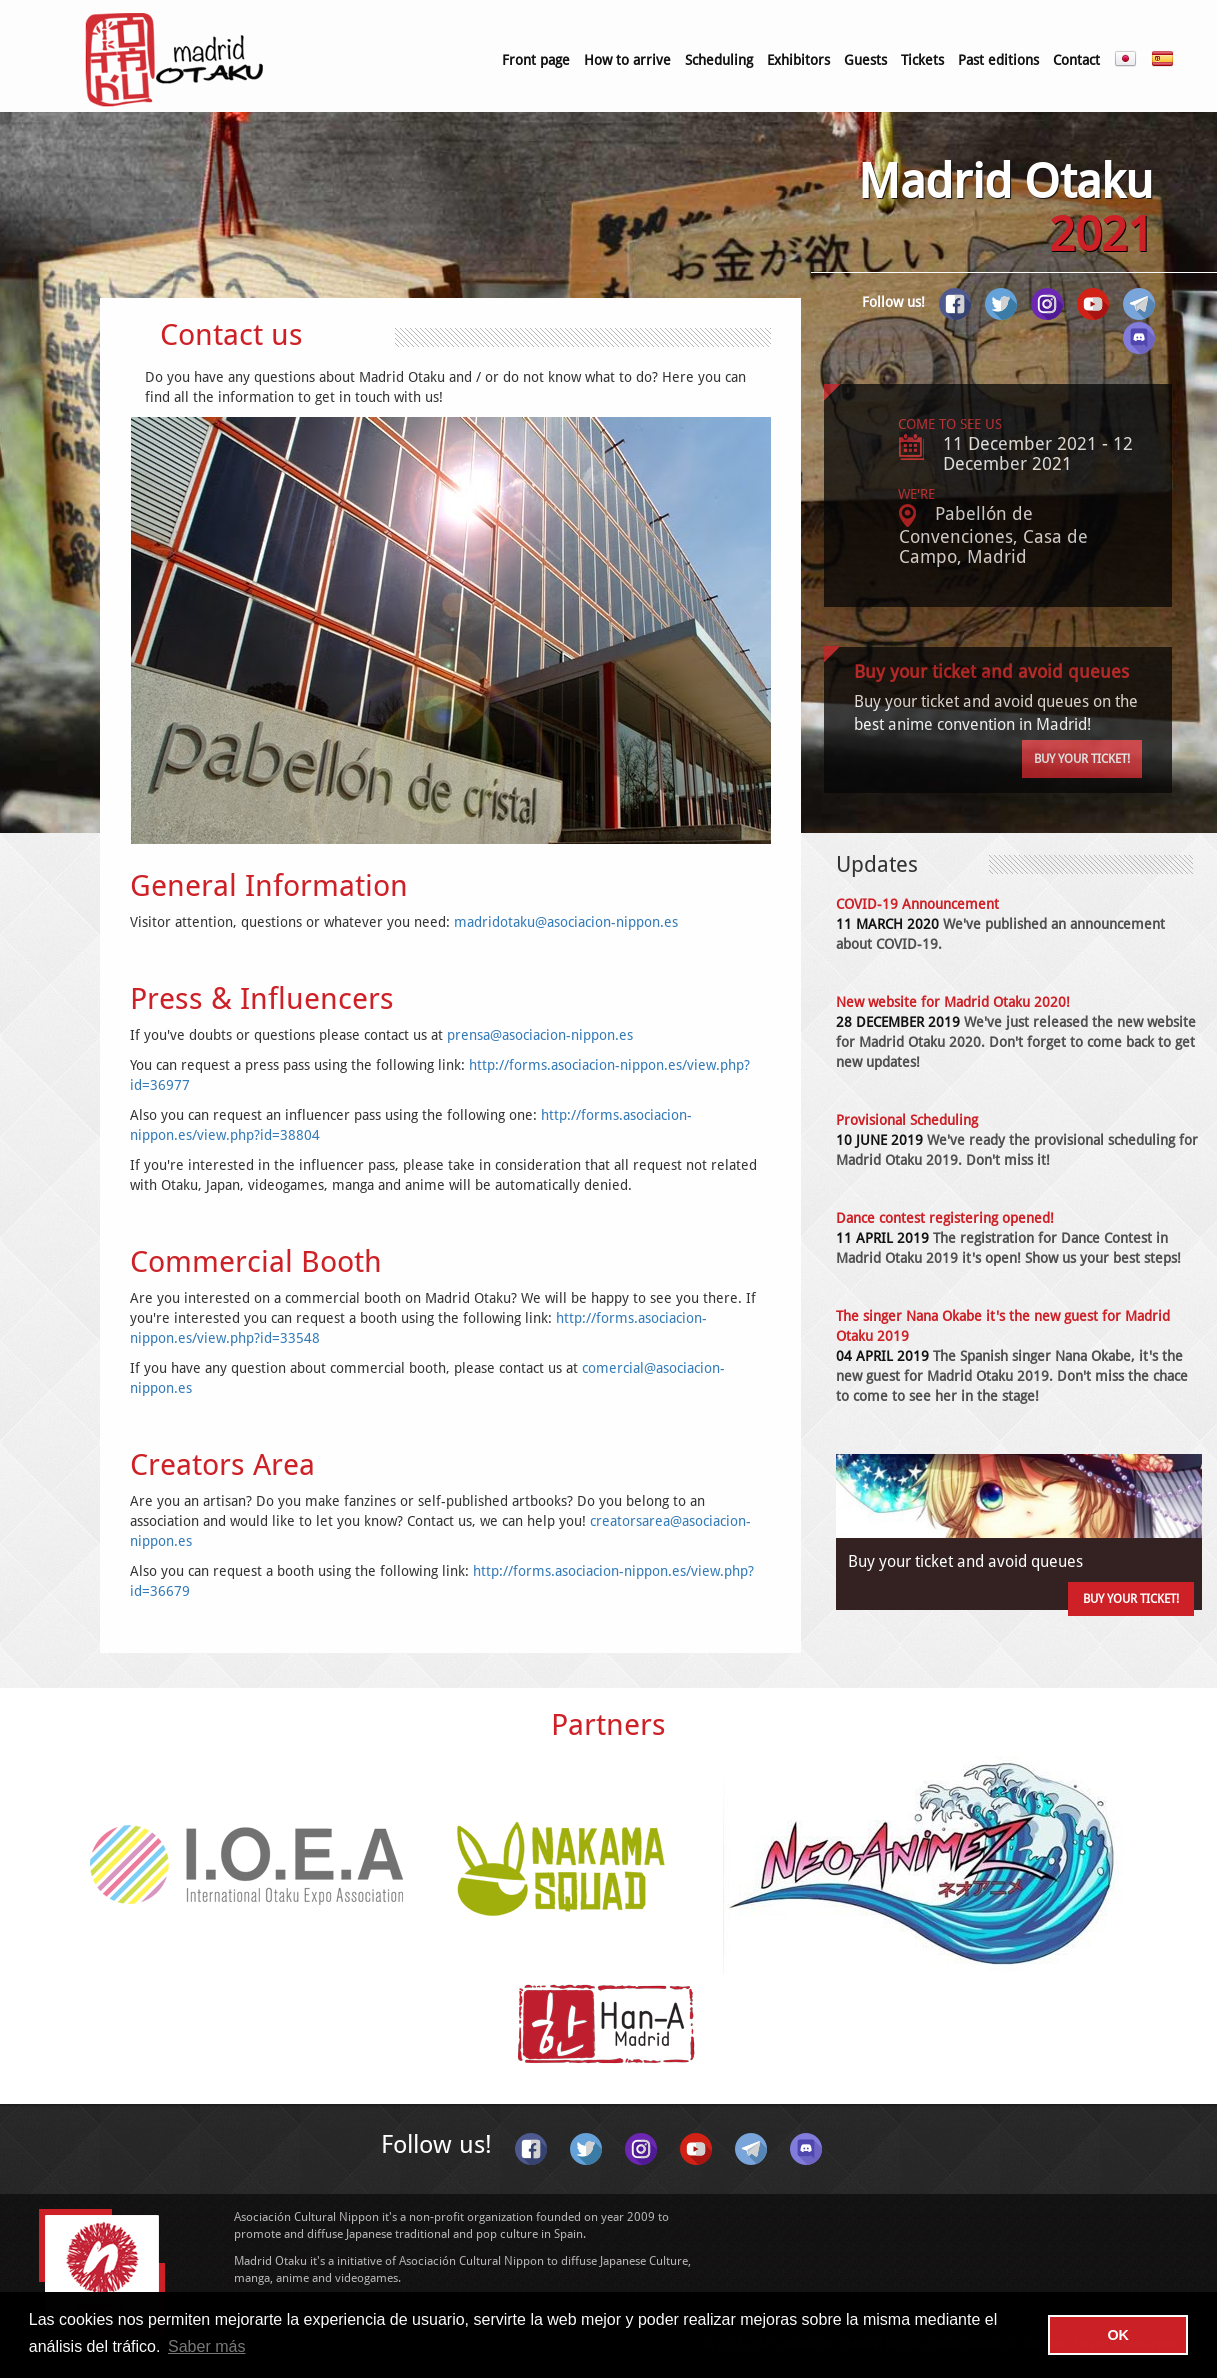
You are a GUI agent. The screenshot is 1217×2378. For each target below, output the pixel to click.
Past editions (998, 60)
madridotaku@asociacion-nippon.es (566, 922)
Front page (536, 60)
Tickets (922, 60)
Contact (1076, 60)
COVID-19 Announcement (917, 904)
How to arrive (627, 60)
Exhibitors (798, 60)
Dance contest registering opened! (945, 1218)
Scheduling (719, 60)
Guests (865, 60)
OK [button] (1118, 2335)
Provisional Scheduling (907, 1120)
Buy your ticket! (1082, 759)
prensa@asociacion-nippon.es (540, 1035)
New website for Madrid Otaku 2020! (953, 1002)
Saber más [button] (206, 2346)
